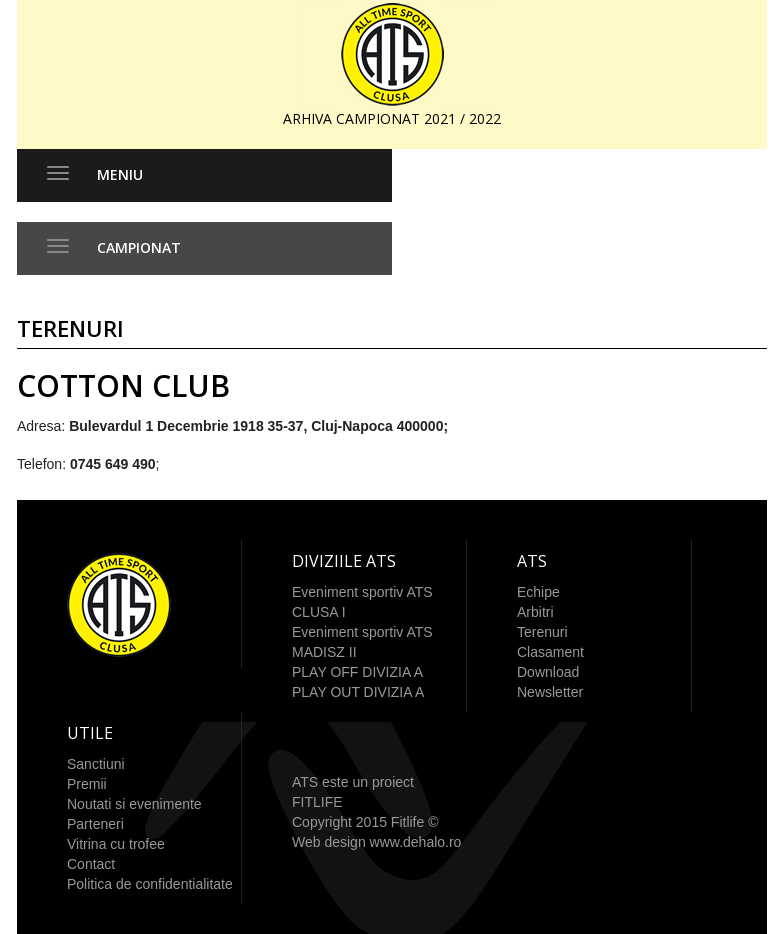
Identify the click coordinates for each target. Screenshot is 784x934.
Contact (91, 864)
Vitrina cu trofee (116, 844)
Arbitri (535, 612)
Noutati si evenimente (134, 804)
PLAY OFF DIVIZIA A (357, 672)
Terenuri (542, 632)
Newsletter (550, 692)
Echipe (538, 592)
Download (548, 672)
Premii (87, 784)
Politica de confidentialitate (150, 884)
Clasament (550, 652)
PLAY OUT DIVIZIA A (358, 692)
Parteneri (95, 824)
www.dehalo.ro (416, 842)
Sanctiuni (96, 764)
